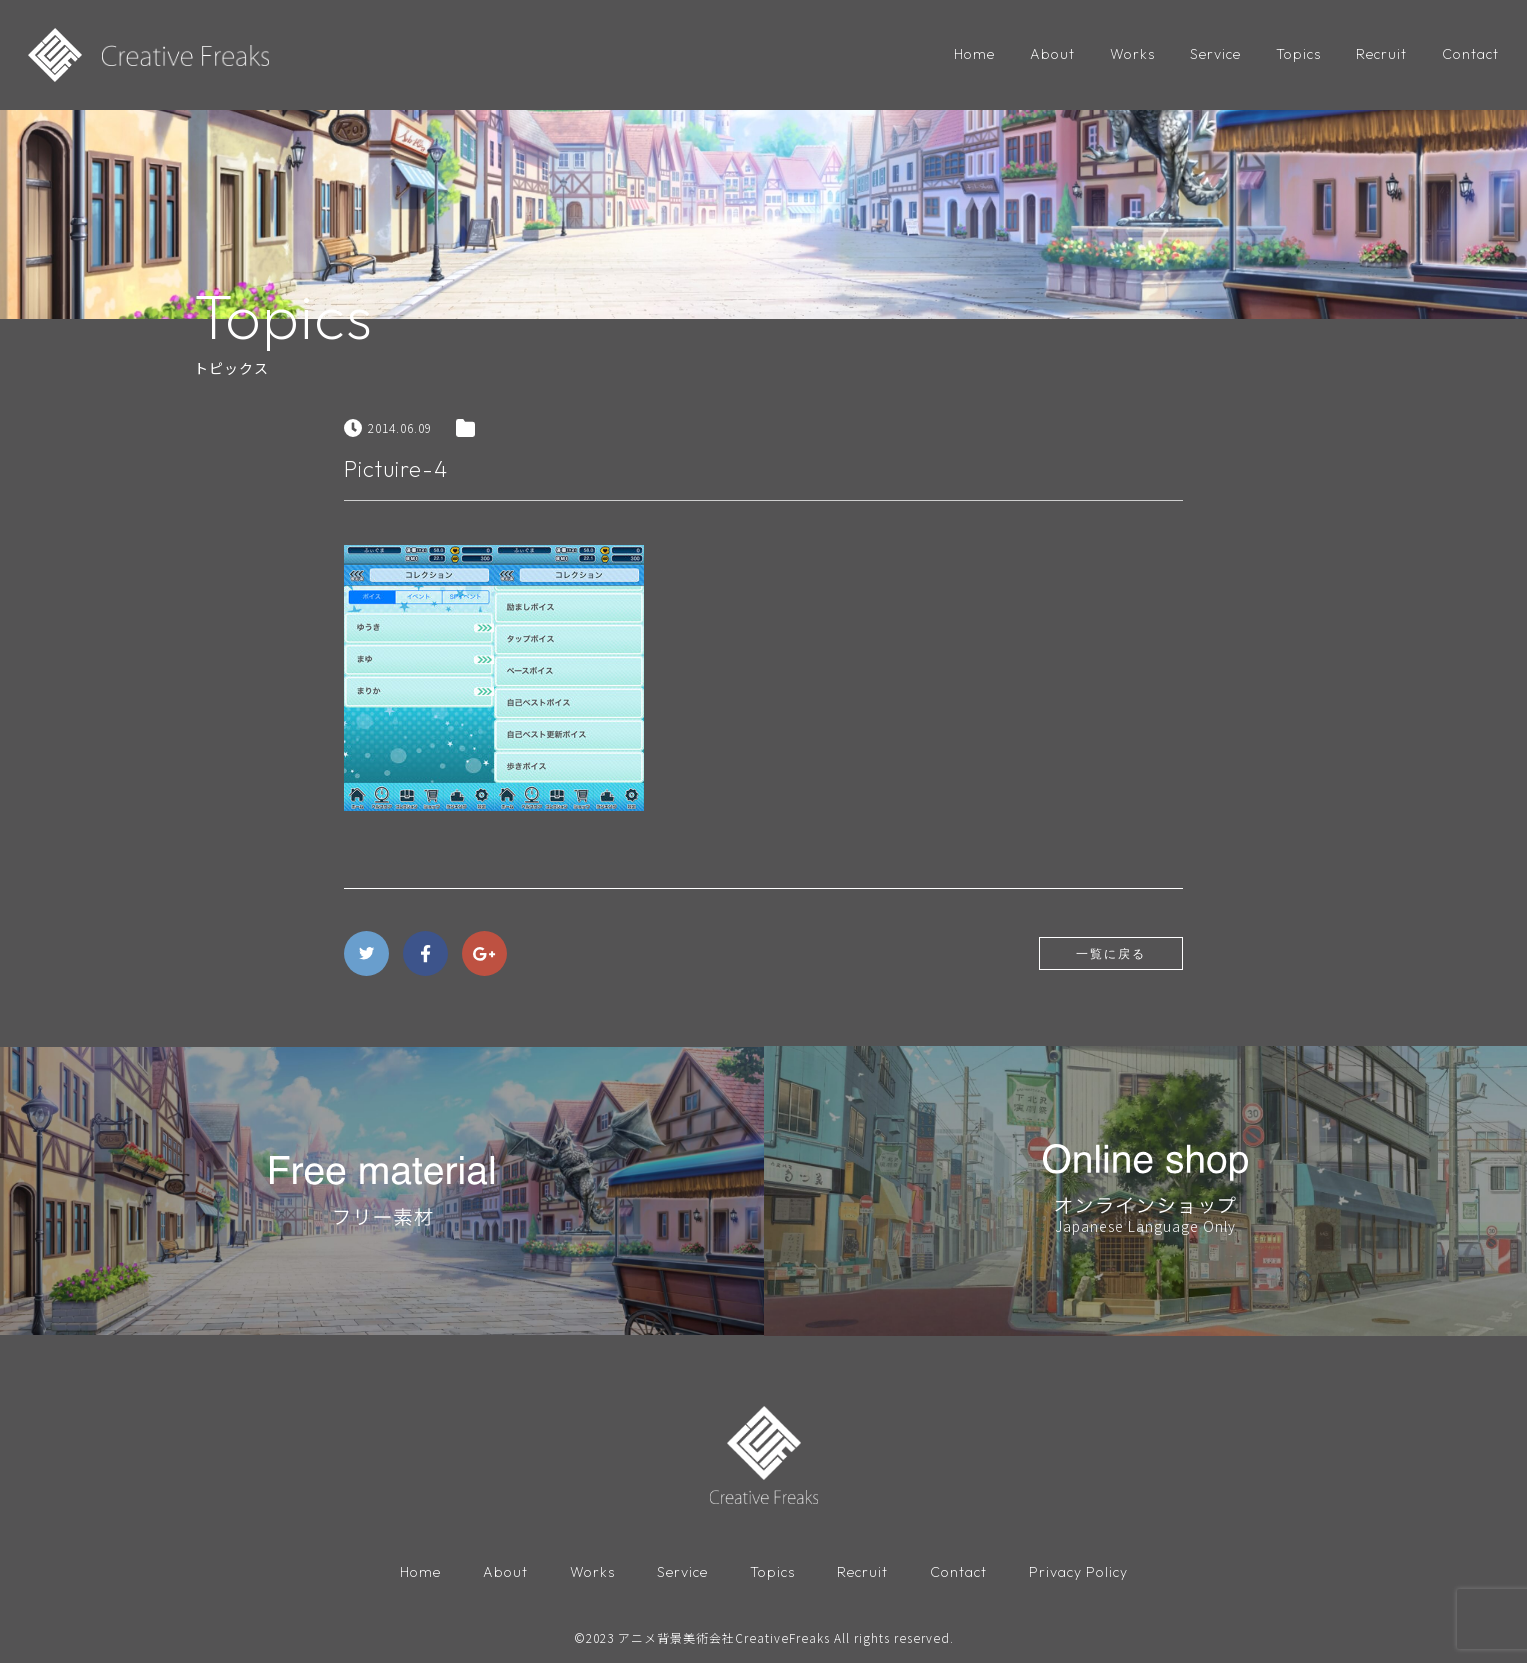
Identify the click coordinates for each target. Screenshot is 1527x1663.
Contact (1470, 54)
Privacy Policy (1078, 1572)
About (1052, 54)
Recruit (1381, 54)
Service (1215, 54)
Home (974, 54)
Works (1132, 54)
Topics (1298, 54)
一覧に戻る (1111, 953)
